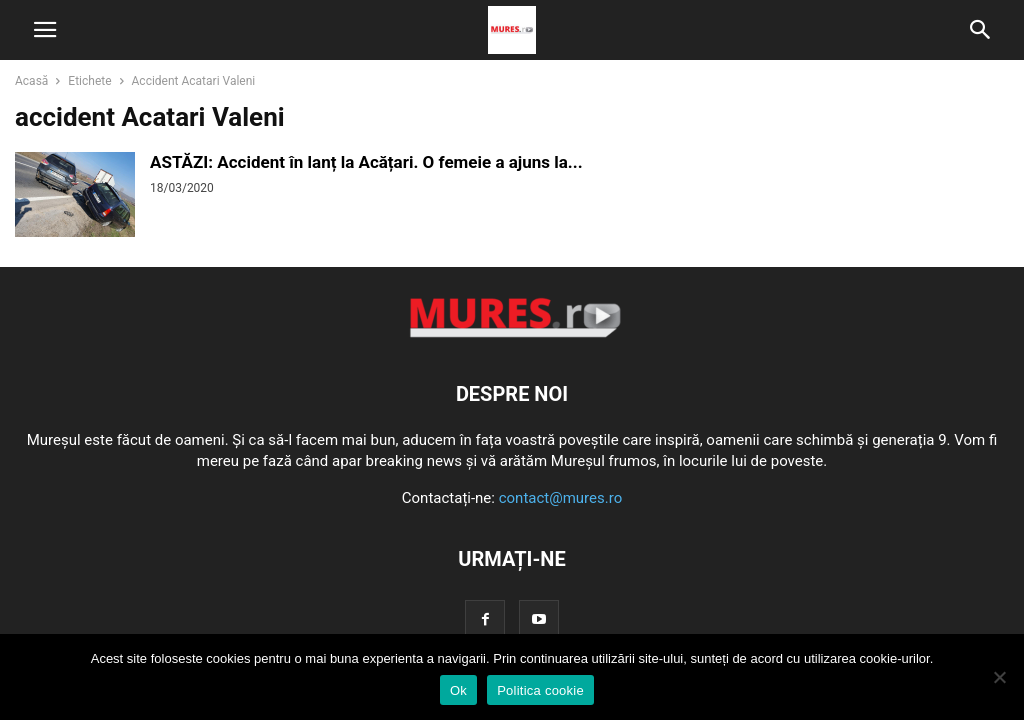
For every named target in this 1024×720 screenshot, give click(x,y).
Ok (458, 690)
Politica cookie (540, 690)
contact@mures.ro (561, 498)
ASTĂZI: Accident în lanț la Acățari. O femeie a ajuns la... (366, 162)
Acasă (31, 81)
